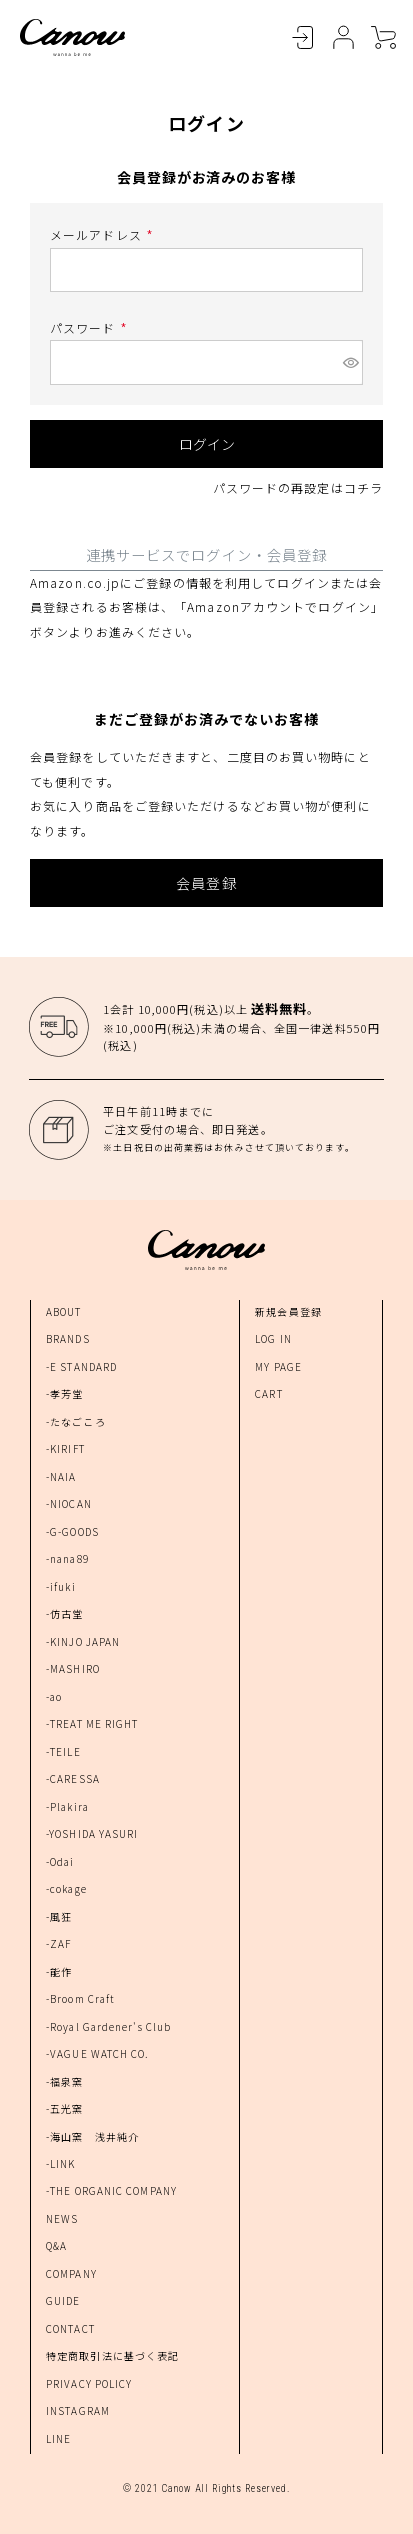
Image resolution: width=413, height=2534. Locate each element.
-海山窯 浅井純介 (92, 2136)
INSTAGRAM (78, 2410)
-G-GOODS (72, 1531)
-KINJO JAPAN (83, 1641)
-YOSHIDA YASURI (92, 1833)
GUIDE (63, 2300)
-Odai (60, 1861)
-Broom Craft (80, 1998)
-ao (54, 1696)
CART (383, 38)
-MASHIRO (73, 1668)
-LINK (61, 2163)
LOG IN (273, 1338)
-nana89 (67, 1558)
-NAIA (61, 1476)
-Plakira (67, 1806)
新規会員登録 (288, 1311)
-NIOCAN (69, 1503)
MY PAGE (278, 1366)
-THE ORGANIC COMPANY (111, 2190)
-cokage (66, 1888)
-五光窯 (64, 2108)
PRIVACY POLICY (89, 2383)
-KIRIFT (65, 1448)
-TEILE (63, 1751)
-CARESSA (73, 1778)
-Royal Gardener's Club (108, 2026)
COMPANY (71, 2273)
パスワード (91, 327)
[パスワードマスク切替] (350, 362)
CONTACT (70, 2328)
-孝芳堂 (64, 1393)
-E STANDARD (81, 1366)
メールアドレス (104, 234)
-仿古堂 (64, 1613)
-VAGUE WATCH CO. (98, 2053)
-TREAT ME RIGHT (92, 1723)
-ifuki (61, 1586)
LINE (58, 2438)
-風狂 (59, 1916)
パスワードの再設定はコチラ (298, 487)
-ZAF (58, 1943)
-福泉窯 (64, 2081)
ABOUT (64, 1311)
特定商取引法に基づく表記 (112, 2355)
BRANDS (68, 1338)
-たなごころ (76, 1421)
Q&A (56, 2245)
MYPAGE (343, 38)
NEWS (62, 2218)
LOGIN (303, 38)
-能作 (59, 1971)
